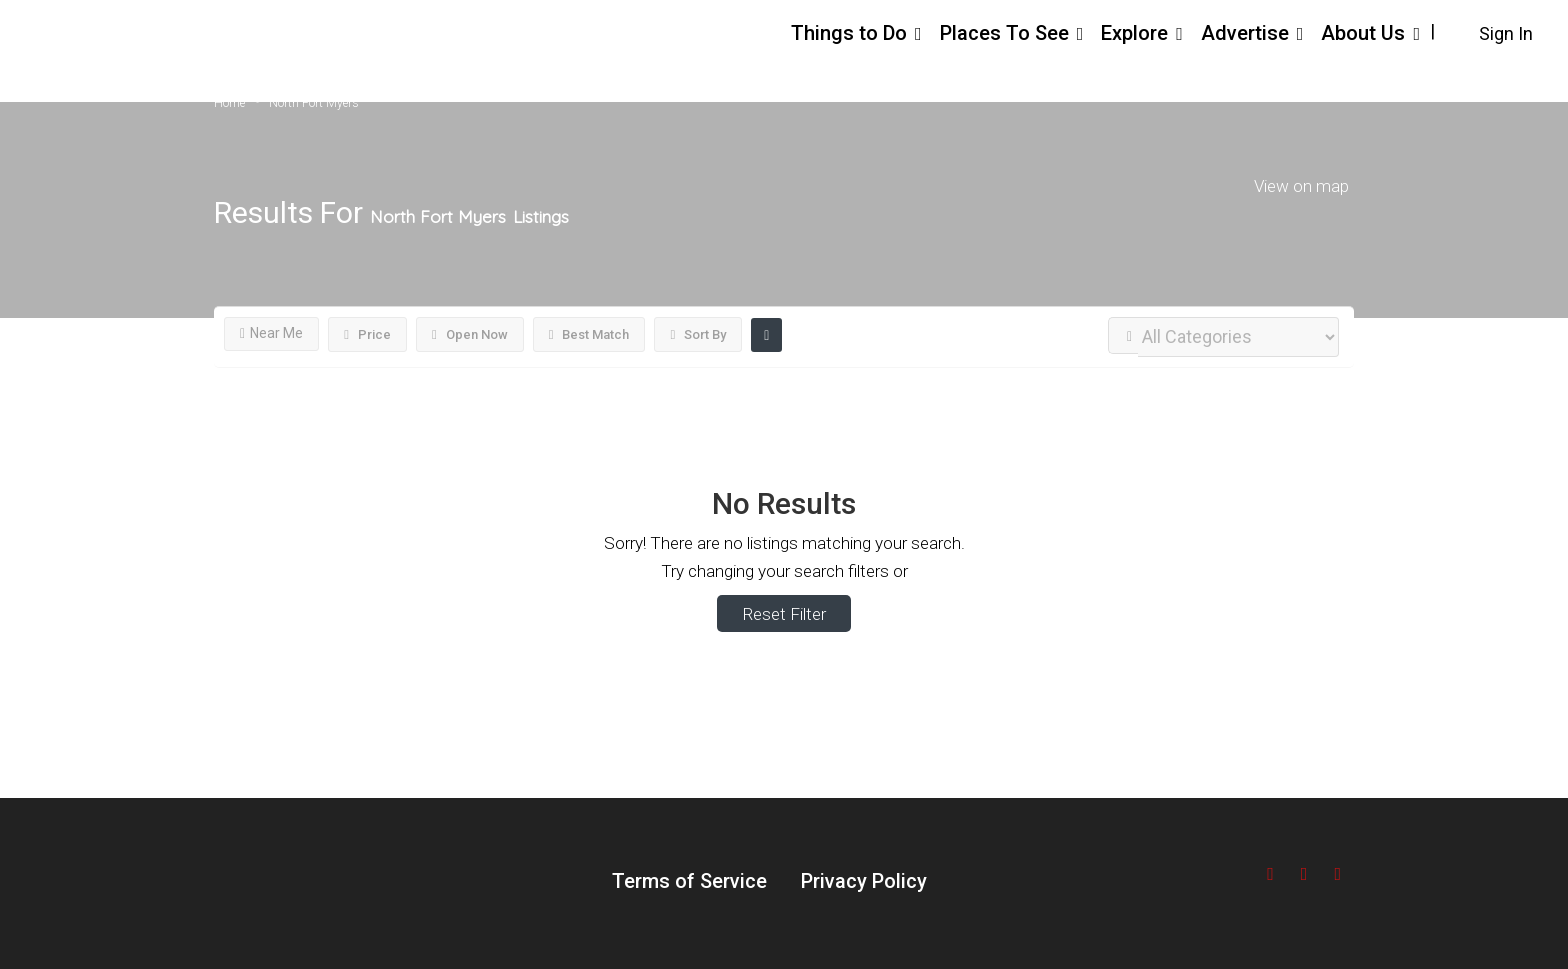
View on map (1301, 185)
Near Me (271, 333)
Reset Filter (784, 614)
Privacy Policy (864, 881)
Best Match (589, 334)
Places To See (1004, 33)
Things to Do (849, 33)
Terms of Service (689, 881)
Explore (1134, 33)
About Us (1363, 33)
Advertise (1245, 33)
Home (229, 103)
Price (367, 334)
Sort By (698, 334)
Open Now (470, 334)
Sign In (1506, 33)
